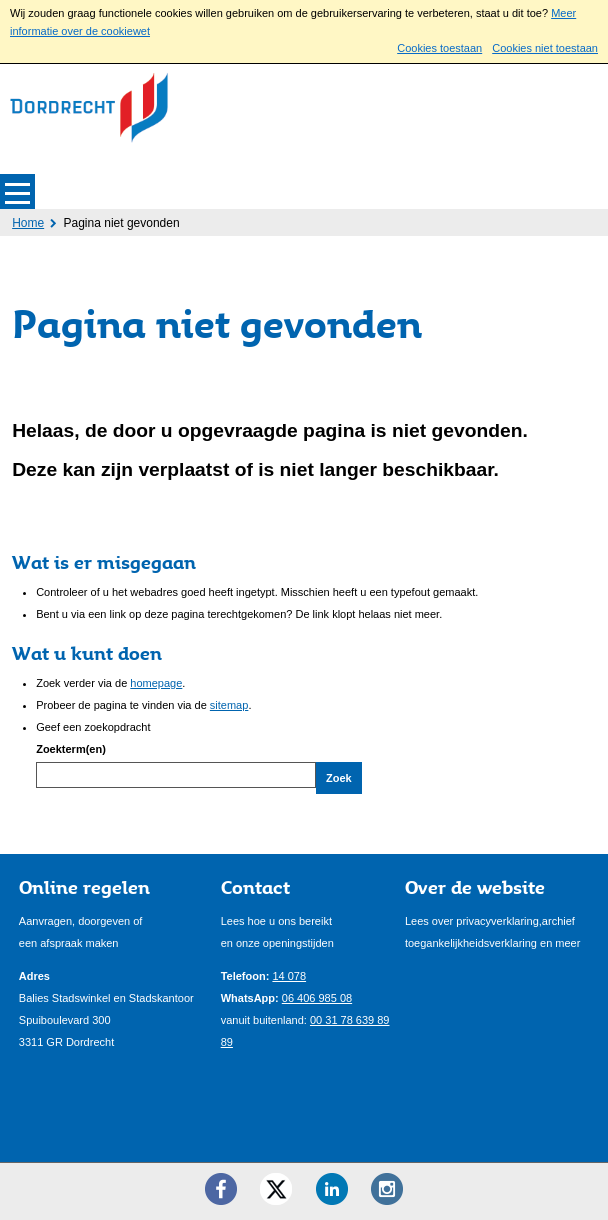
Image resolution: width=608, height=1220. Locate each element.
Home (28, 223)
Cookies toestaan (439, 48)
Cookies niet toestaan (545, 48)
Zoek (339, 778)
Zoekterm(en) (71, 749)
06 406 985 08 (317, 998)
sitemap (229, 705)
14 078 (289, 976)
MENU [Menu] (17, 191)
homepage (156, 683)
